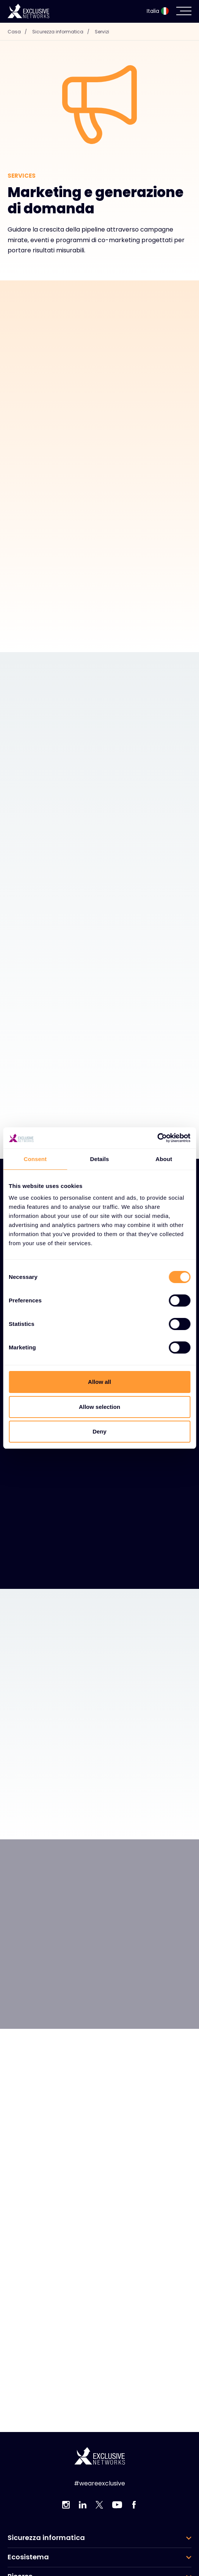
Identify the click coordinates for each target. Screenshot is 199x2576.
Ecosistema (28, 2557)
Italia (158, 11)
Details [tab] (99, 1159)
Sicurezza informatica (62, 31)
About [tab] (163, 1159)
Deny (99, 1431)
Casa (19, 31)
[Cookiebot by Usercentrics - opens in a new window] (157, 1138)
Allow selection (99, 1407)
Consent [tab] (35, 1159)
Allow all (99, 1382)
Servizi (102, 31)
